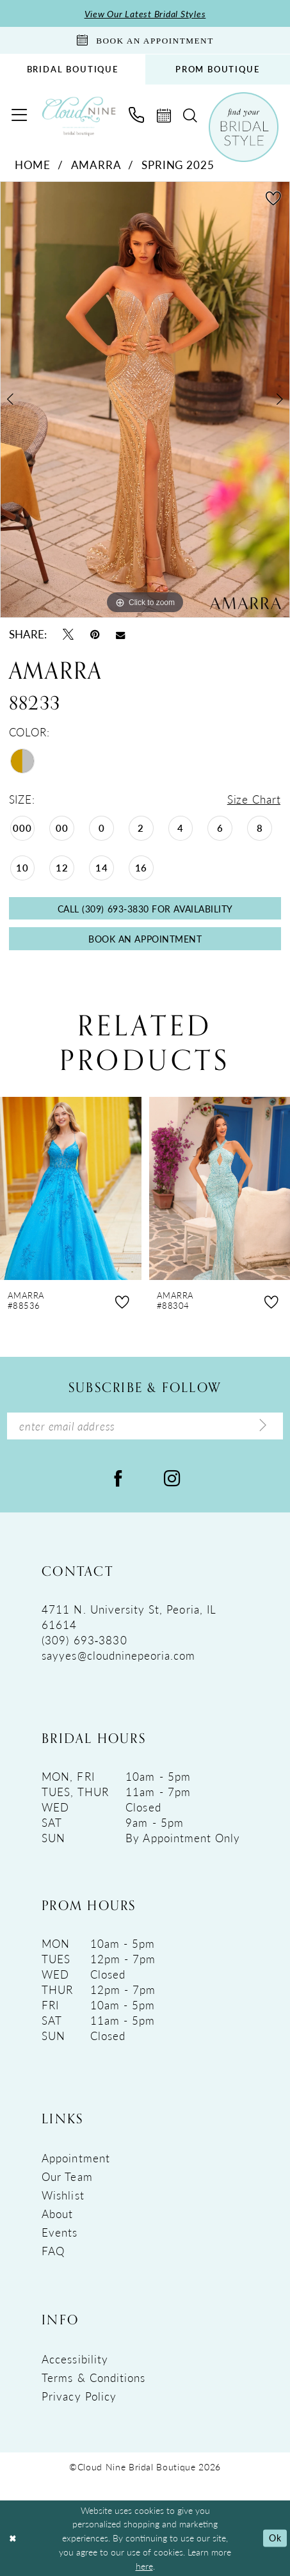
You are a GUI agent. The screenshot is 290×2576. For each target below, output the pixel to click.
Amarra (96, 164)
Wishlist (63, 2195)
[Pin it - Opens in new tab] (95, 633)
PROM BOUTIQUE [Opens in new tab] (217, 69)
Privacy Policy (79, 2396)
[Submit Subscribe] (263, 1426)
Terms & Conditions (93, 2377)
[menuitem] (72, 69)
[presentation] (70, 1188)
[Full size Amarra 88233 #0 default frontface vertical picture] (145, 399)
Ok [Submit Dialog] (275, 2538)
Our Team (67, 2176)
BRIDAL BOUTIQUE (72, 69)
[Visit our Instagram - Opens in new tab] (172, 1477)
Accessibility (75, 2359)
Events (59, 2232)
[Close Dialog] (13, 2538)
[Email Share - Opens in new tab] (120, 634)
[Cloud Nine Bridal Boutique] (78, 115)
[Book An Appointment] (145, 40)
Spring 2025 (177, 164)
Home (33, 164)
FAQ (53, 2250)
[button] (19, 115)
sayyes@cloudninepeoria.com (118, 1655)
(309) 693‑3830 (84, 1640)
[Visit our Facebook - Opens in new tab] (118, 1477)
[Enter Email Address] (145, 1426)
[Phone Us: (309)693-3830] (136, 115)
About (57, 2213)
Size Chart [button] (254, 799)
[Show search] (190, 116)
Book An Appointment (145, 938)
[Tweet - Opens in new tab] (68, 633)
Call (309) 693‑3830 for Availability (145, 908)
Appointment (76, 2158)
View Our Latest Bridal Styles (145, 13)
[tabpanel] (145, 399)
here (144, 2566)
